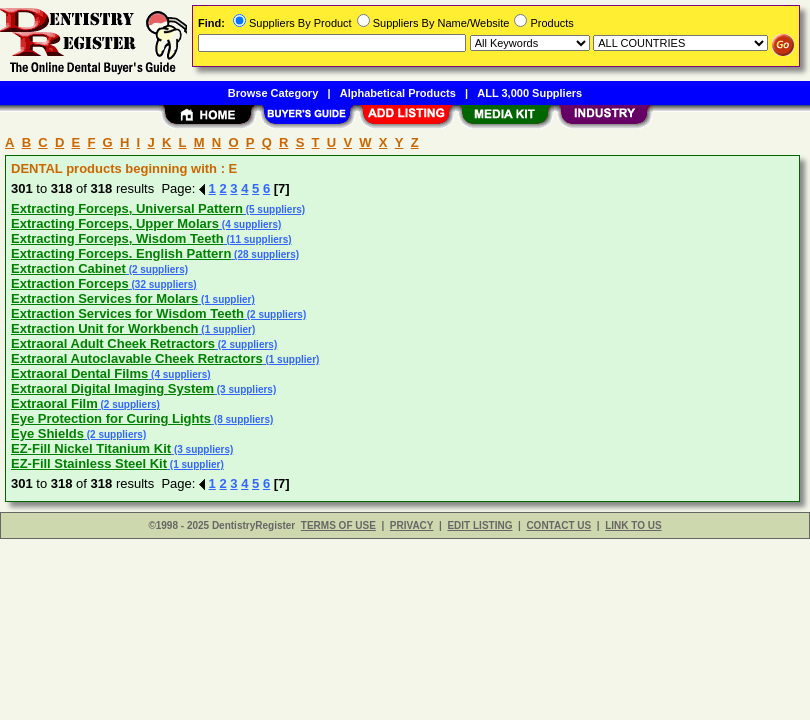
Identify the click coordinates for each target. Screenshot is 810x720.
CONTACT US (558, 525)
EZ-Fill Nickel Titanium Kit (91, 448)
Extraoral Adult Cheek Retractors (113, 343)
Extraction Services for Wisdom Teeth (127, 313)
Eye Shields (47, 433)
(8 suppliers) (242, 419)
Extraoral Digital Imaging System (112, 388)
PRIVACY (412, 525)
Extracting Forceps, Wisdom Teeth (117, 238)
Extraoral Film (54, 403)
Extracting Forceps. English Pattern (121, 253)
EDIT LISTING (479, 525)
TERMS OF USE (338, 525)
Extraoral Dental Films (79, 373)
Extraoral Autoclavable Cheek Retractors (137, 358)
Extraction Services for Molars (104, 298)
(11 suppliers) (258, 239)
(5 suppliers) (274, 209)
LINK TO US (633, 525)
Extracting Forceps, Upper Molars (115, 223)
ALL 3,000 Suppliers (529, 93)
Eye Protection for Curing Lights (111, 418)
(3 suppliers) (245, 389)
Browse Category (273, 93)
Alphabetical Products (398, 93)
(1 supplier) (226, 299)
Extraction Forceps (70, 283)
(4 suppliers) (250, 224)
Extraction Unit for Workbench (105, 328)
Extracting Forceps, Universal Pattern (127, 208)
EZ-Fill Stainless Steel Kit (89, 463)
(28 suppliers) (265, 254)
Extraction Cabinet (68, 268)
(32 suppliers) (163, 284)
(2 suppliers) (157, 269)
